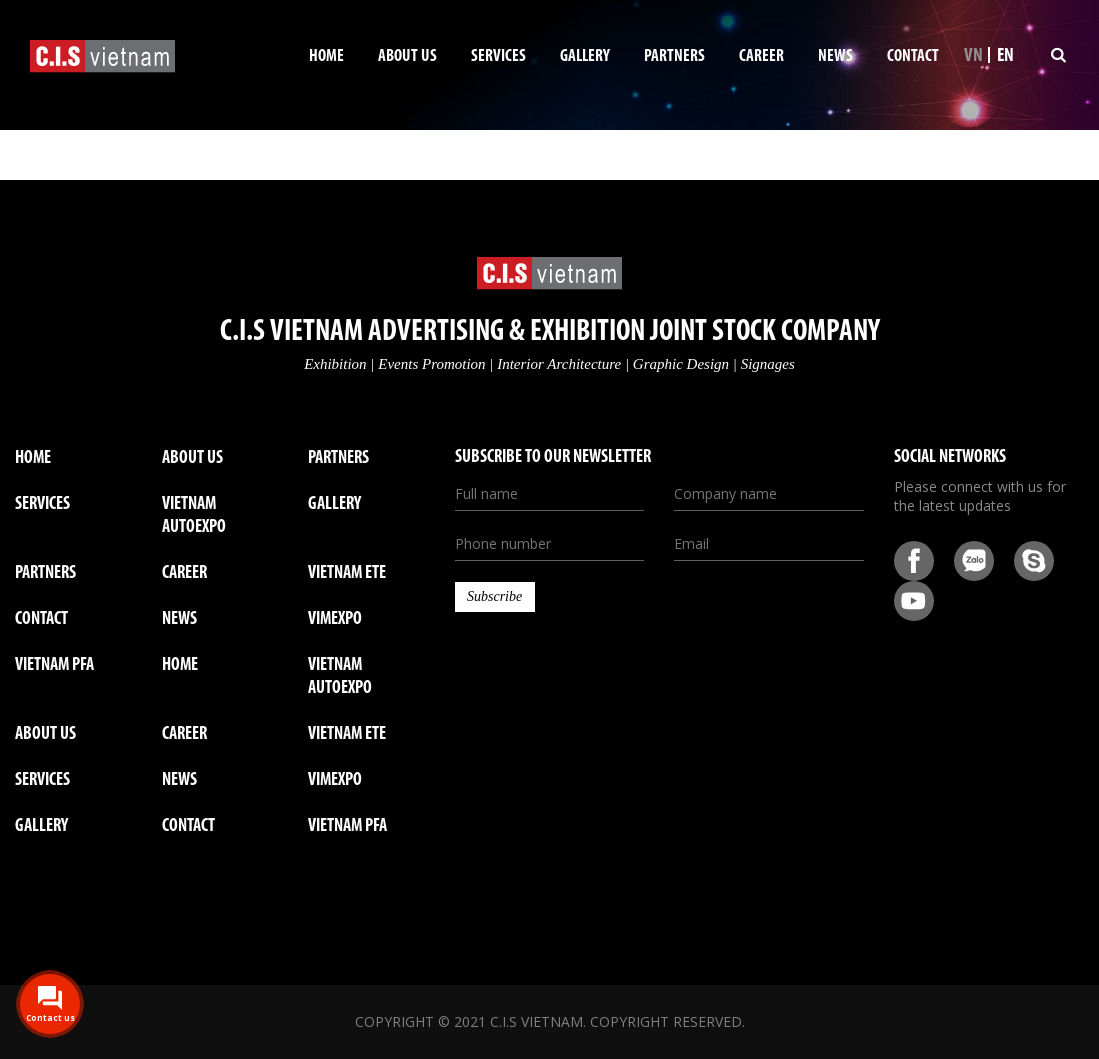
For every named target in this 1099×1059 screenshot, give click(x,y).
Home (326, 56)
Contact (913, 56)
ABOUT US (45, 734)
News (835, 56)
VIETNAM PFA (54, 665)
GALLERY (41, 826)
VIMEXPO (335, 619)
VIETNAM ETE (347, 573)
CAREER (184, 734)
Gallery (585, 56)
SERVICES (42, 780)
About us (407, 56)
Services (498, 56)
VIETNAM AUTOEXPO (194, 516)
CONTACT (188, 826)
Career (761, 56)
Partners (674, 56)
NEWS (179, 780)
